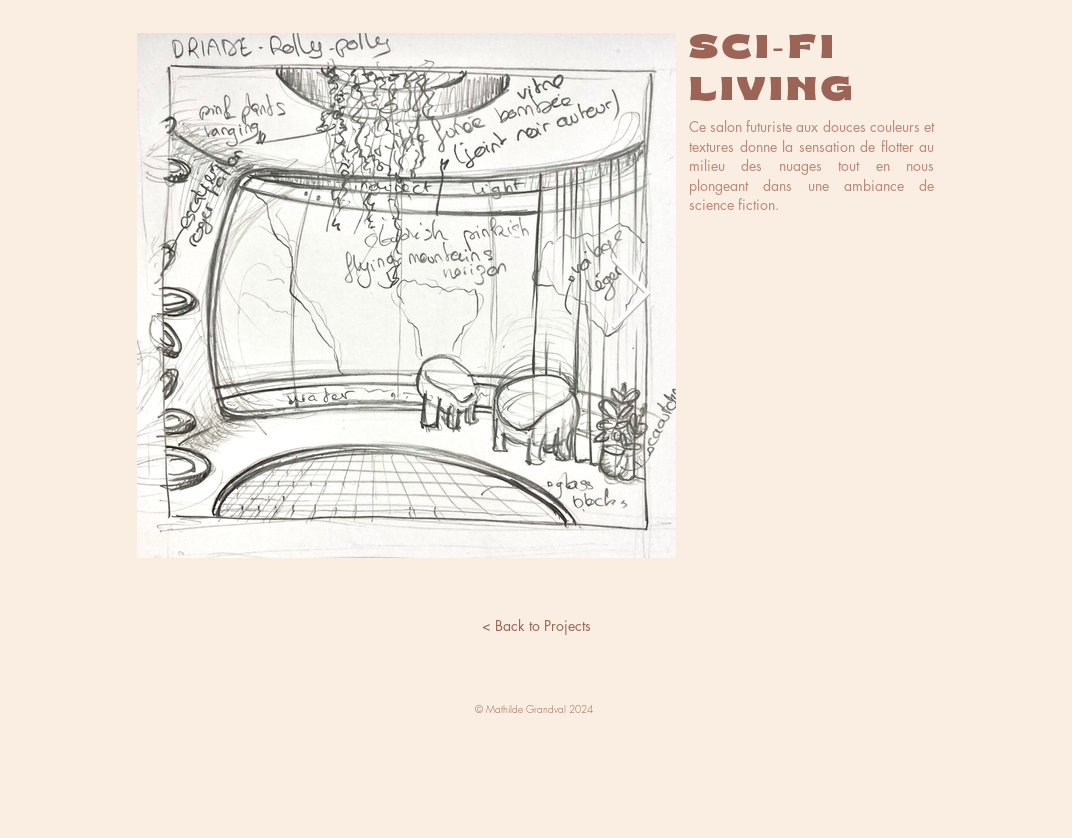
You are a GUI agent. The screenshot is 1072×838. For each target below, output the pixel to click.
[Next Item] (630, 296)
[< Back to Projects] (536, 626)
